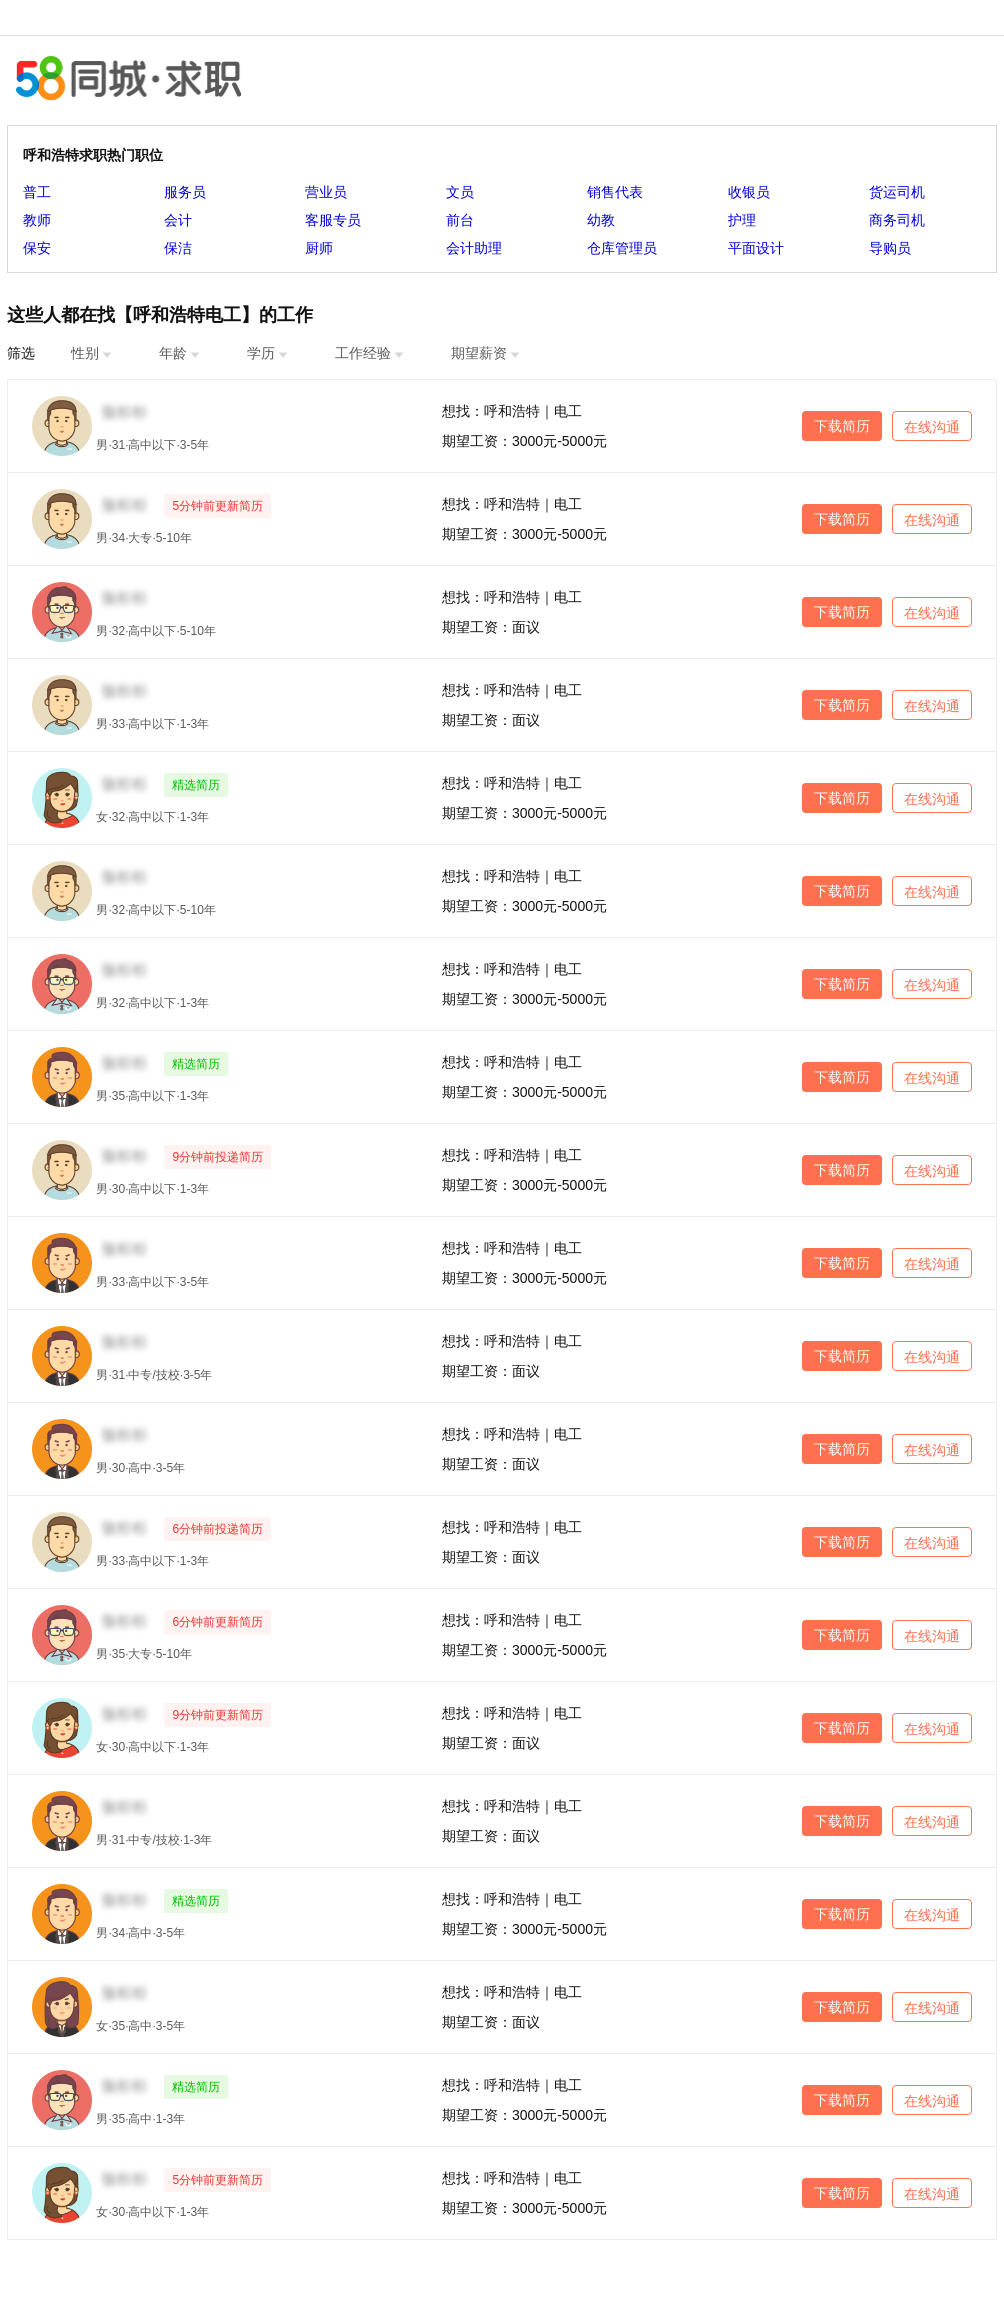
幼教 (601, 220)
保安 (37, 248)
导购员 (890, 248)
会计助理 (474, 248)
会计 (178, 220)
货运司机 (897, 192)
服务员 (185, 192)
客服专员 (333, 220)
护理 (742, 220)
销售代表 (615, 192)
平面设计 (756, 248)
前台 (460, 220)
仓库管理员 (622, 248)
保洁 (178, 248)
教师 (37, 220)
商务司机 (897, 220)
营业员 (326, 192)
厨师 (319, 248)
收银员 (749, 192)
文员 (460, 192)
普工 (37, 192)
